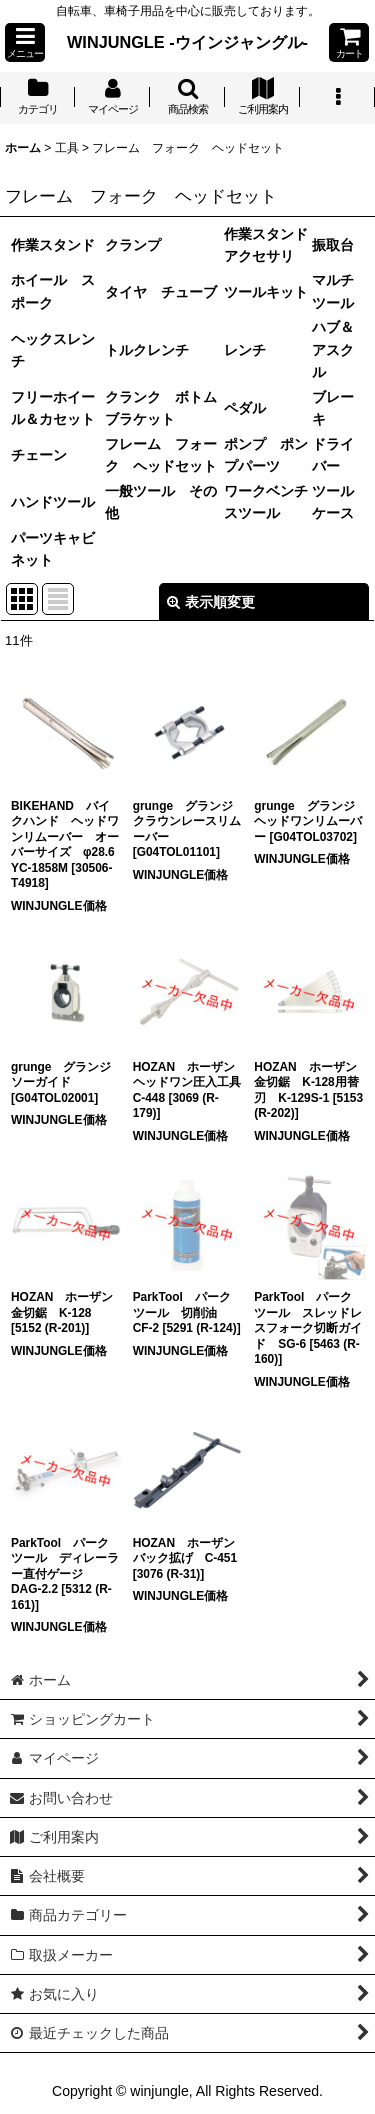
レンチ (245, 350)
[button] (25, 42)
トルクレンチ (147, 350)
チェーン (39, 455)
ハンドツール (53, 502)
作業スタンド (53, 245)
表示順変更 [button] (211, 602)
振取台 (333, 245)
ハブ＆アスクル (333, 349)
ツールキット (266, 292)
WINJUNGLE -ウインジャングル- (187, 42)
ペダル (245, 408)
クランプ (133, 245)
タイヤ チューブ (161, 292)
